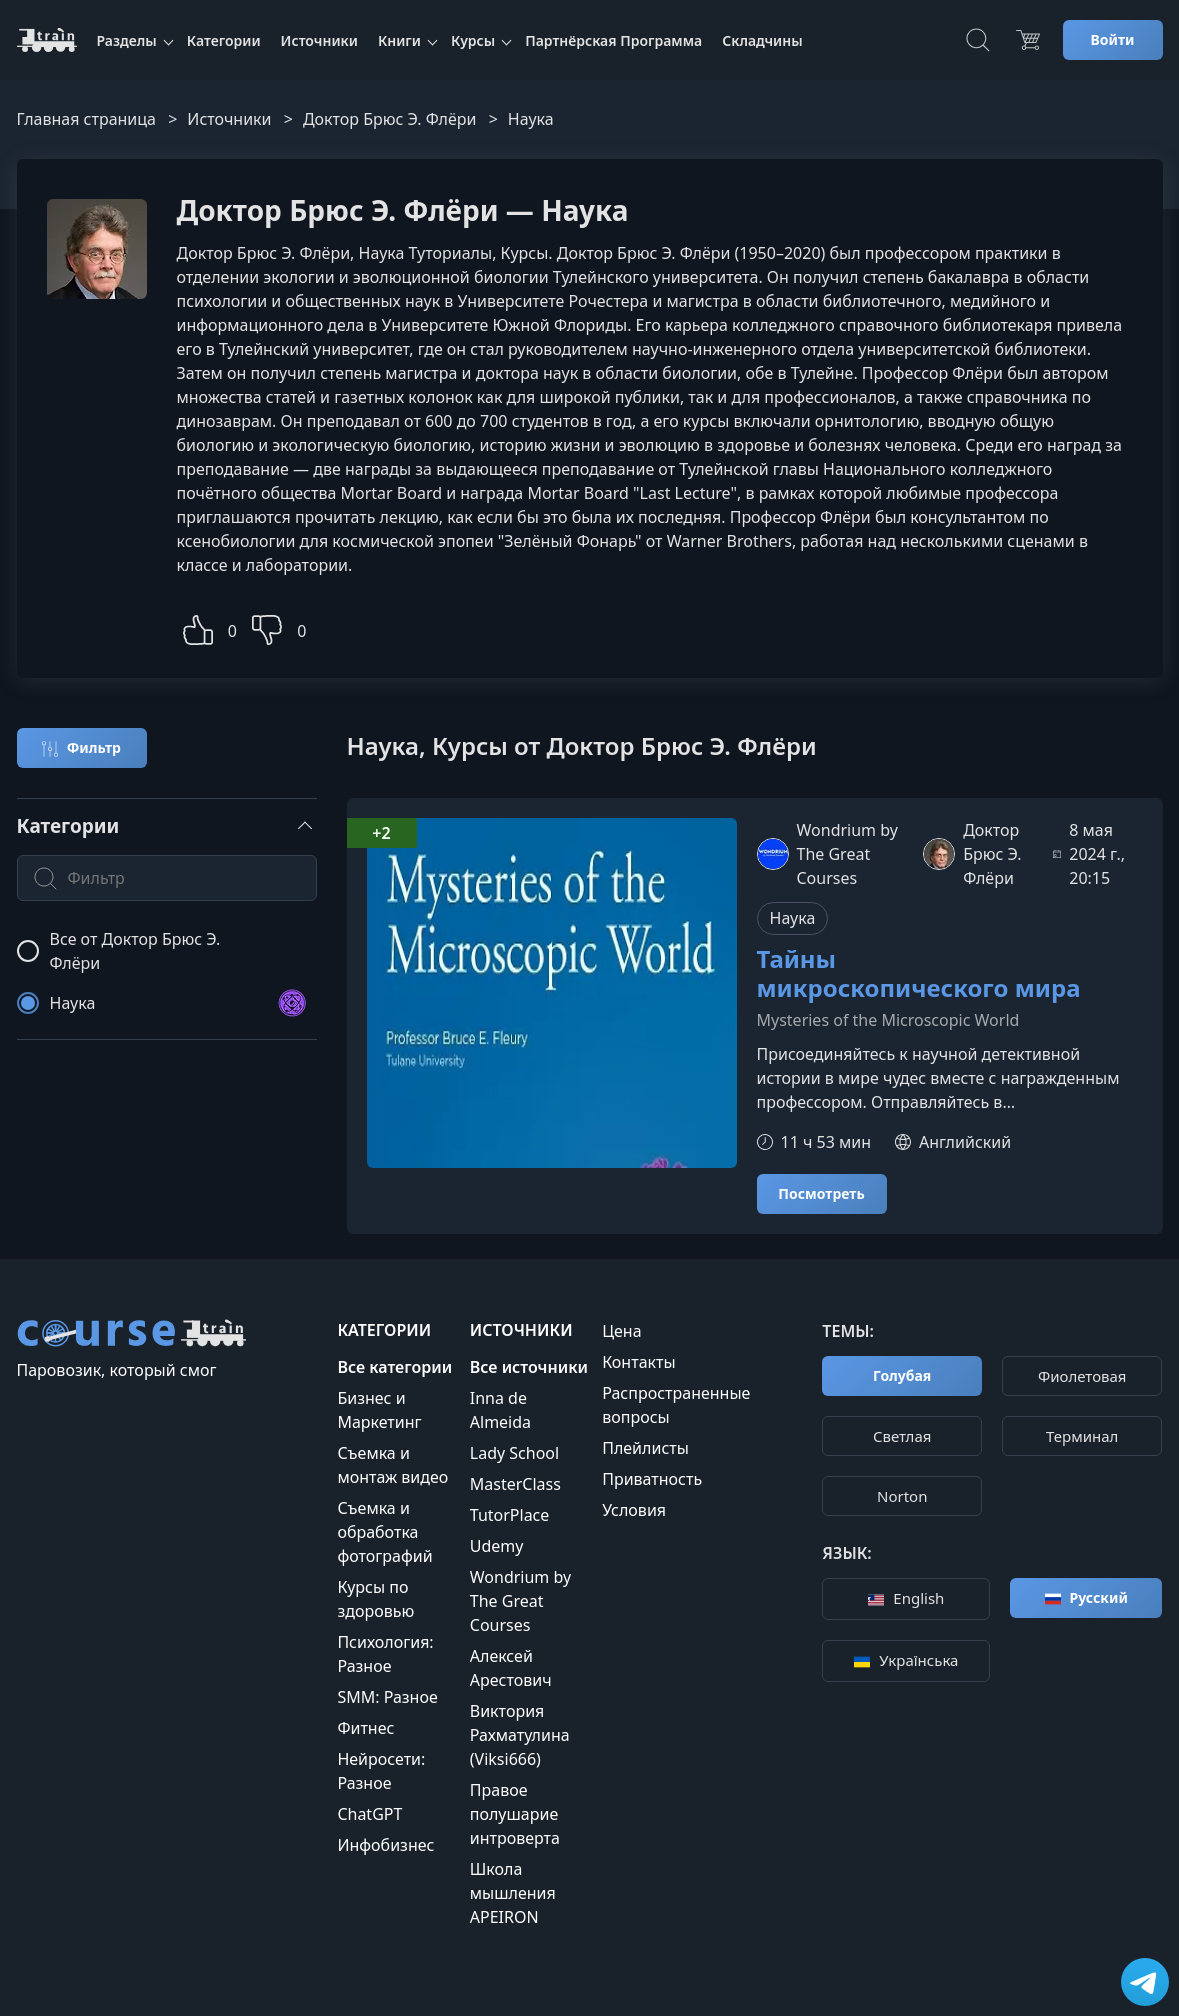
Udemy (497, 1546)
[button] (198, 627)
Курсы (473, 40)
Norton (902, 1496)
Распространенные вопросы (676, 1405)
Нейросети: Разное (381, 1771)
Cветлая (902, 1436)
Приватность (652, 1479)
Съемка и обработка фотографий (384, 1532)
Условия (634, 1510)
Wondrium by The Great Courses (520, 1601)
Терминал (1082, 1436)
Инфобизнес (385, 1845)
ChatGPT (369, 1814)
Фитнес (365, 1728)
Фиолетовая (1082, 1376)
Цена (621, 1331)
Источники (319, 40)
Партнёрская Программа (613, 40)
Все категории (394, 1367)
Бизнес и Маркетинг (379, 1410)
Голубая (902, 1375)
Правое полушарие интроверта (515, 1814)
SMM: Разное (387, 1697)
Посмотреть (821, 1193)
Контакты (638, 1362)
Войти (1113, 39)
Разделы (127, 40)
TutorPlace (510, 1515)
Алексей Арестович (511, 1668)
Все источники (529, 1367)
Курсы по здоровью (375, 1599)
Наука (793, 918)
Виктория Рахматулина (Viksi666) (520, 1735)
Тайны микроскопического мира (919, 974)
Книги (399, 40)
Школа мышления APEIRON (513, 1893)
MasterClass (515, 1484)
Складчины (762, 40)
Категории (224, 40)
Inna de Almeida (500, 1410)
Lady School (514, 1453)
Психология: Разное (385, 1654)
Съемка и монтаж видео (392, 1465)
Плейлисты (645, 1448)
